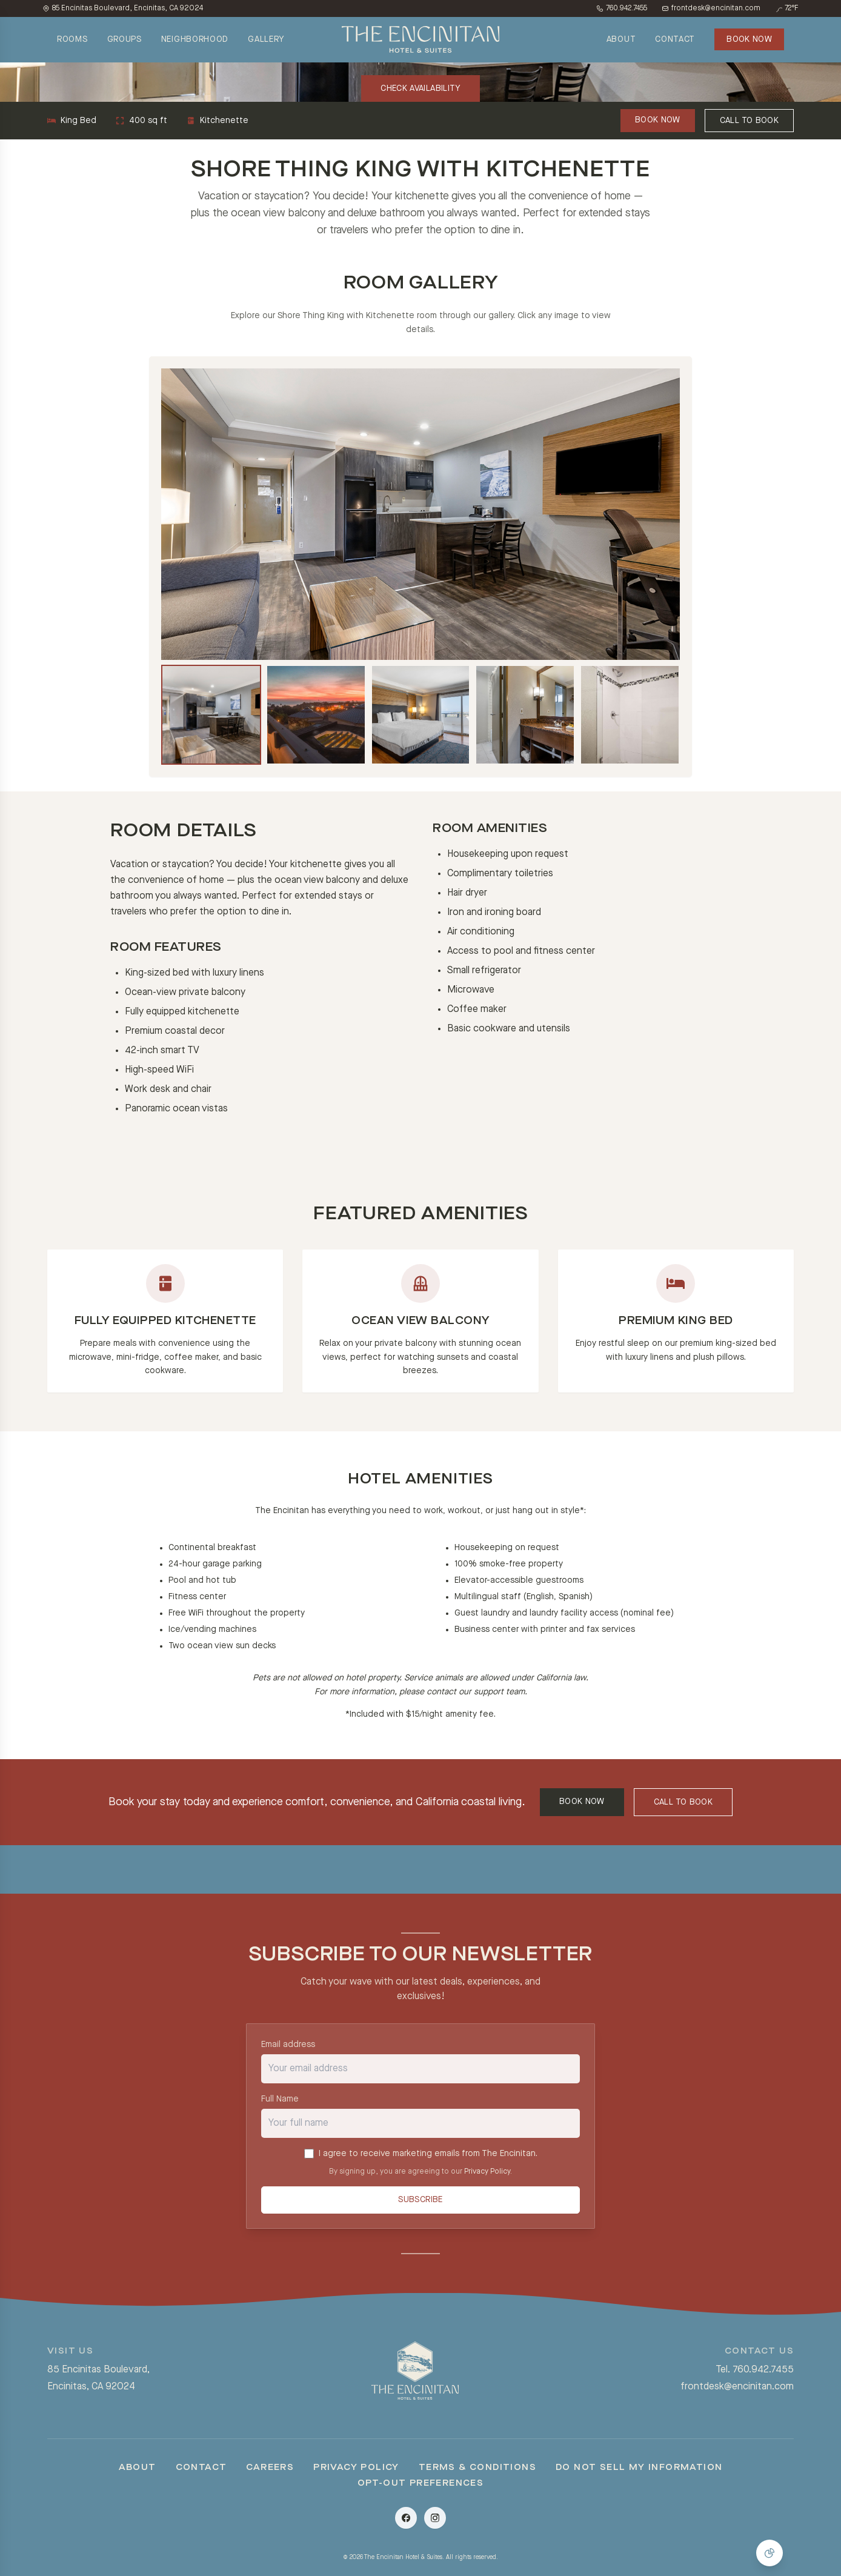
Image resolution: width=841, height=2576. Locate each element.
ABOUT (621, 39)
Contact (201, 2473)
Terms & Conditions (477, 2473)
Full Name (280, 2104)
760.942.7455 (621, 8)
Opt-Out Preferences (420, 2489)
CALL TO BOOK (749, 120)
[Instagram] (435, 2524)
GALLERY (266, 39)
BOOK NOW (749, 39)
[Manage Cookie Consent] (769, 2553)
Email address (288, 2049)
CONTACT (675, 39)
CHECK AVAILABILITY (420, 88)
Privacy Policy (487, 2176)
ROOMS (72, 39)
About (137, 2473)
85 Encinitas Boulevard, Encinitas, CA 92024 (122, 8)
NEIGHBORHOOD (194, 39)
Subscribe (420, 2211)
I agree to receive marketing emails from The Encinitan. (428, 2158)
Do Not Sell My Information (639, 2473)
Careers (270, 2473)
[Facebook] (406, 2524)
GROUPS (124, 39)
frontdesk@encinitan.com (711, 8)
